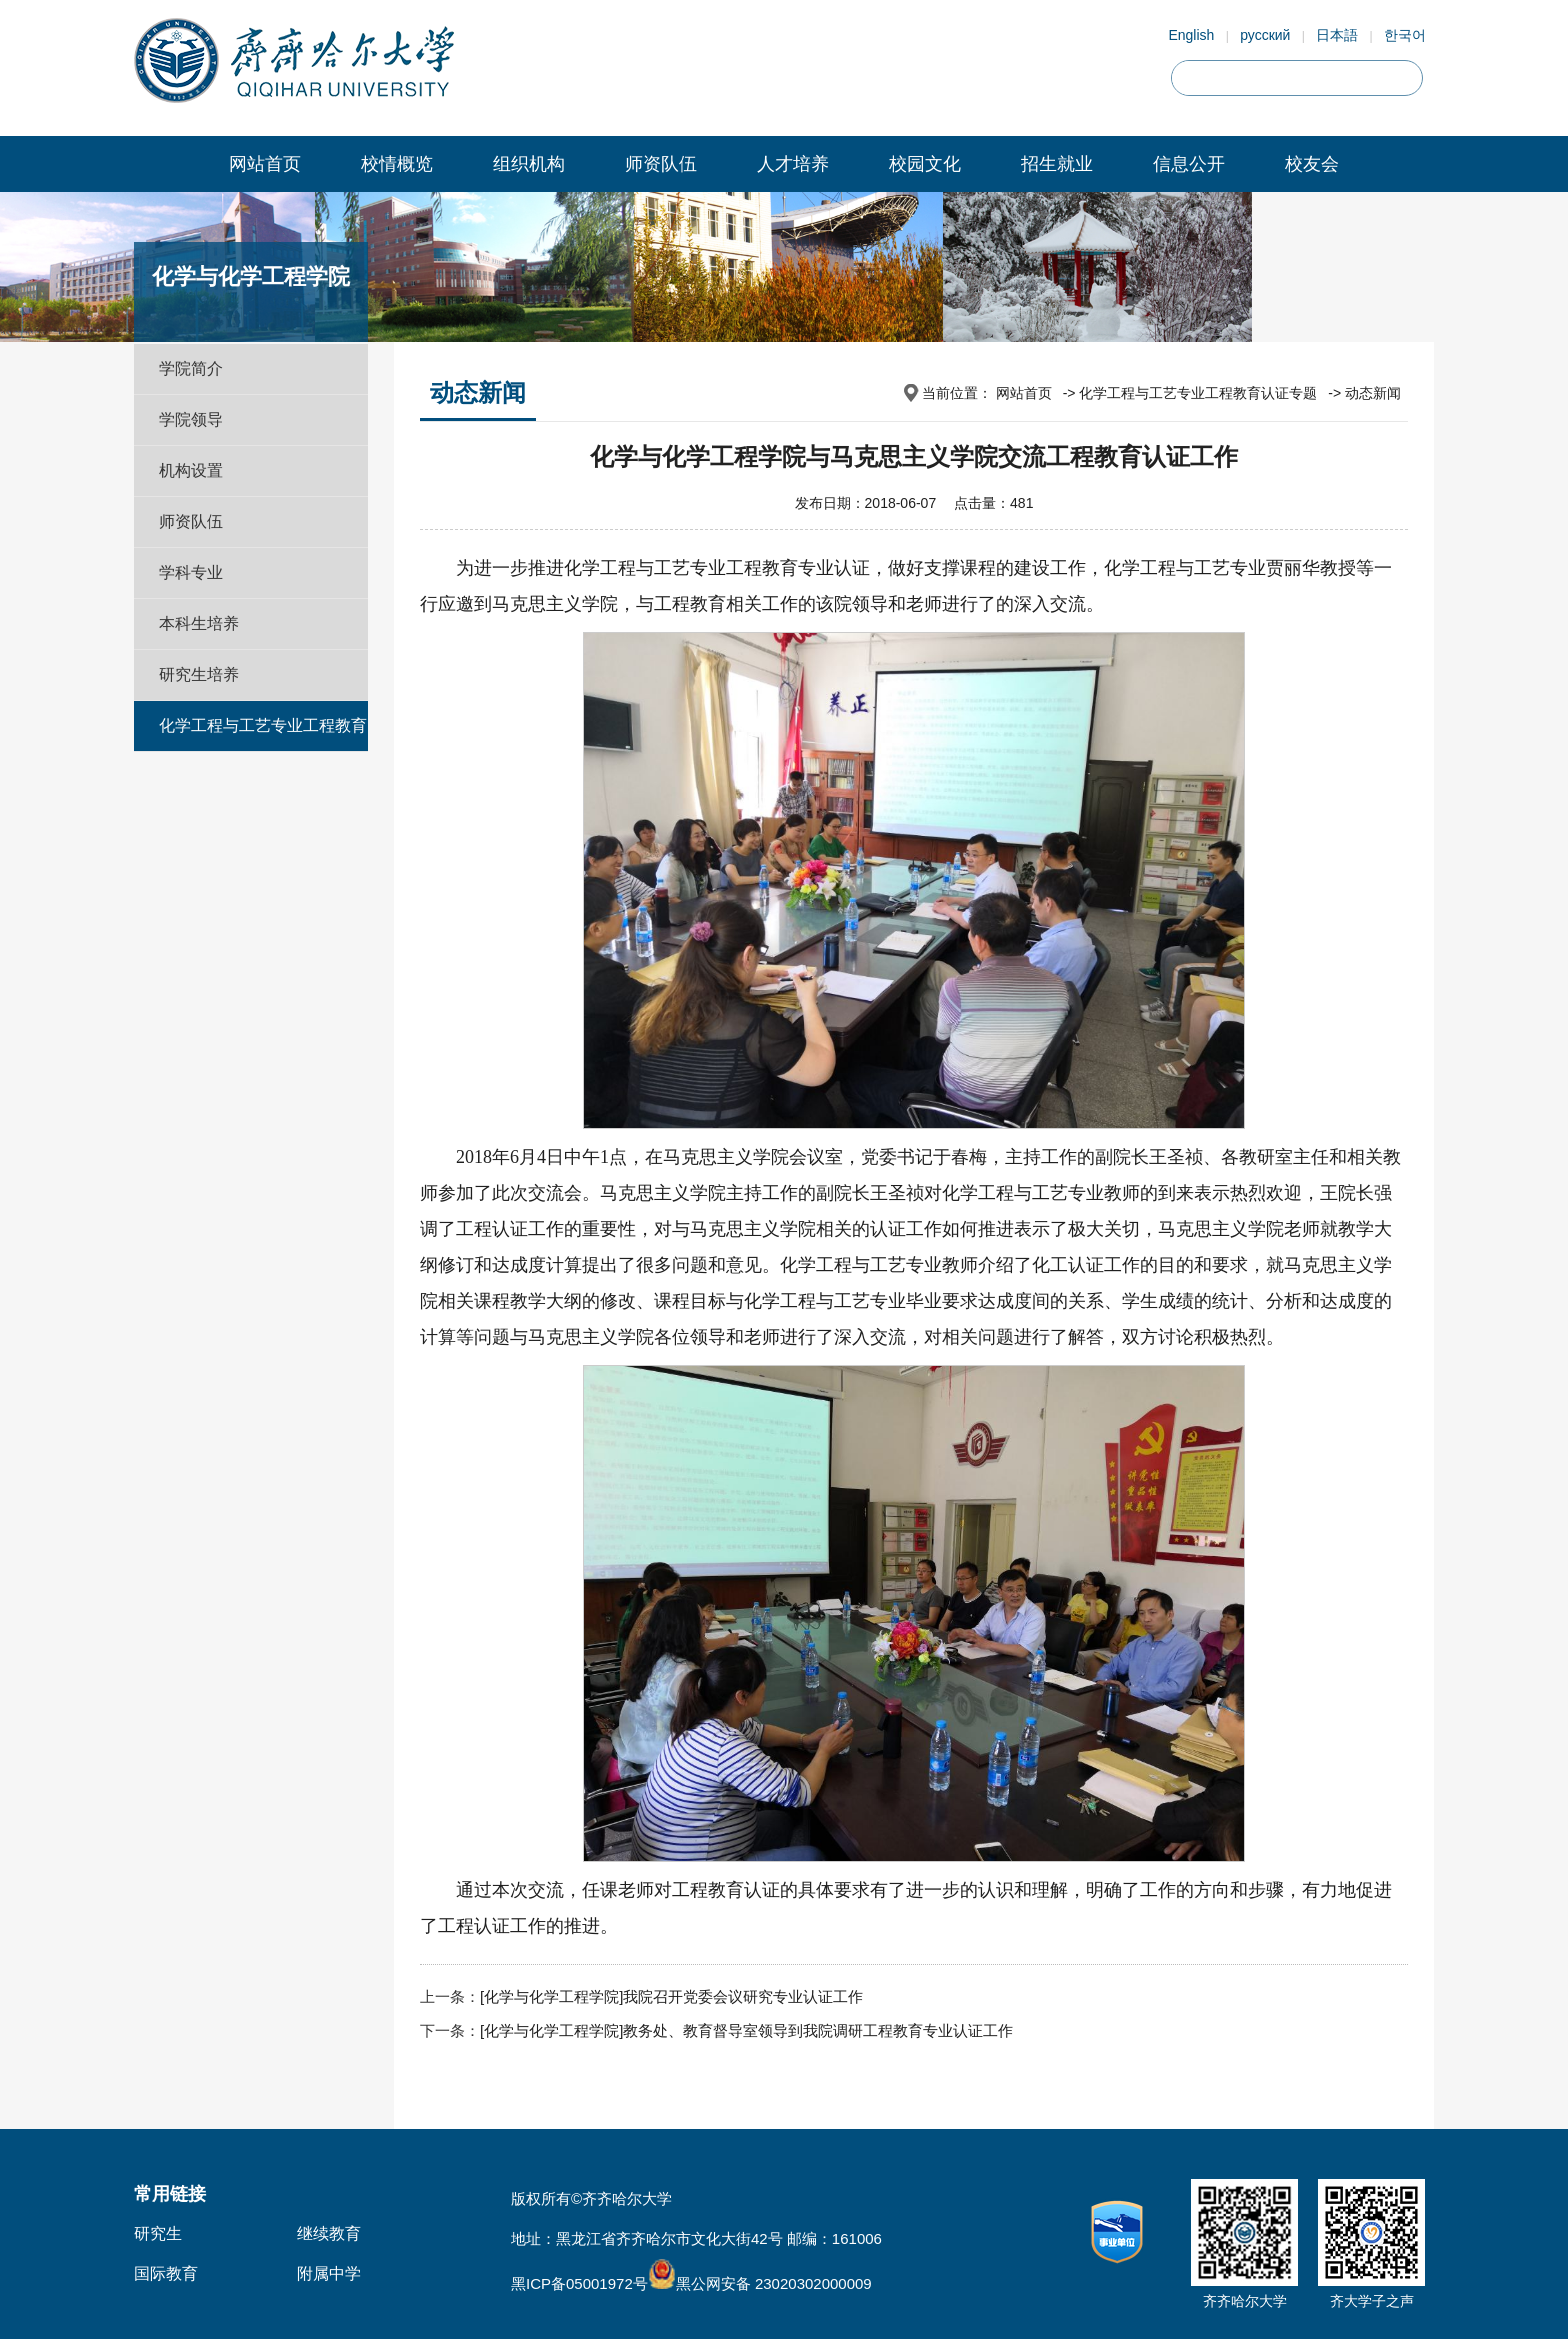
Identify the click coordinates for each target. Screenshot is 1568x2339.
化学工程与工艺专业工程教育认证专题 (263, 750)
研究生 (158, 2233)
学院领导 (191, 419)
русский (1265, 35)
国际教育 (166, 2273)
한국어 (1405, 35)
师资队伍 (661, 164)
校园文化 (925, 164)
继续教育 (329, 2233)
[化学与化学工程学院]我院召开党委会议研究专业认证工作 (671, 1996)
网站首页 (265, 164)
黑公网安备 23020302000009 (760, 2283)
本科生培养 (199, 623)
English (1191, 35)
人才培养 (793, 164)
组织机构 (529, 164)
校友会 (1312, 164)
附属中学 (329, 2273)
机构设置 (191, 470)
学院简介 (191, 368)
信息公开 (1189, 164)
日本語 (1337, 35)
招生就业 (1057, 164)
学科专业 (191, 572)
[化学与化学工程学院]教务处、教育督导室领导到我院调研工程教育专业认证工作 (746, 2030)
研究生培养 (199, 674)
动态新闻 (1373, 393)
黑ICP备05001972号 (579, 2283)
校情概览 (397, 164)
